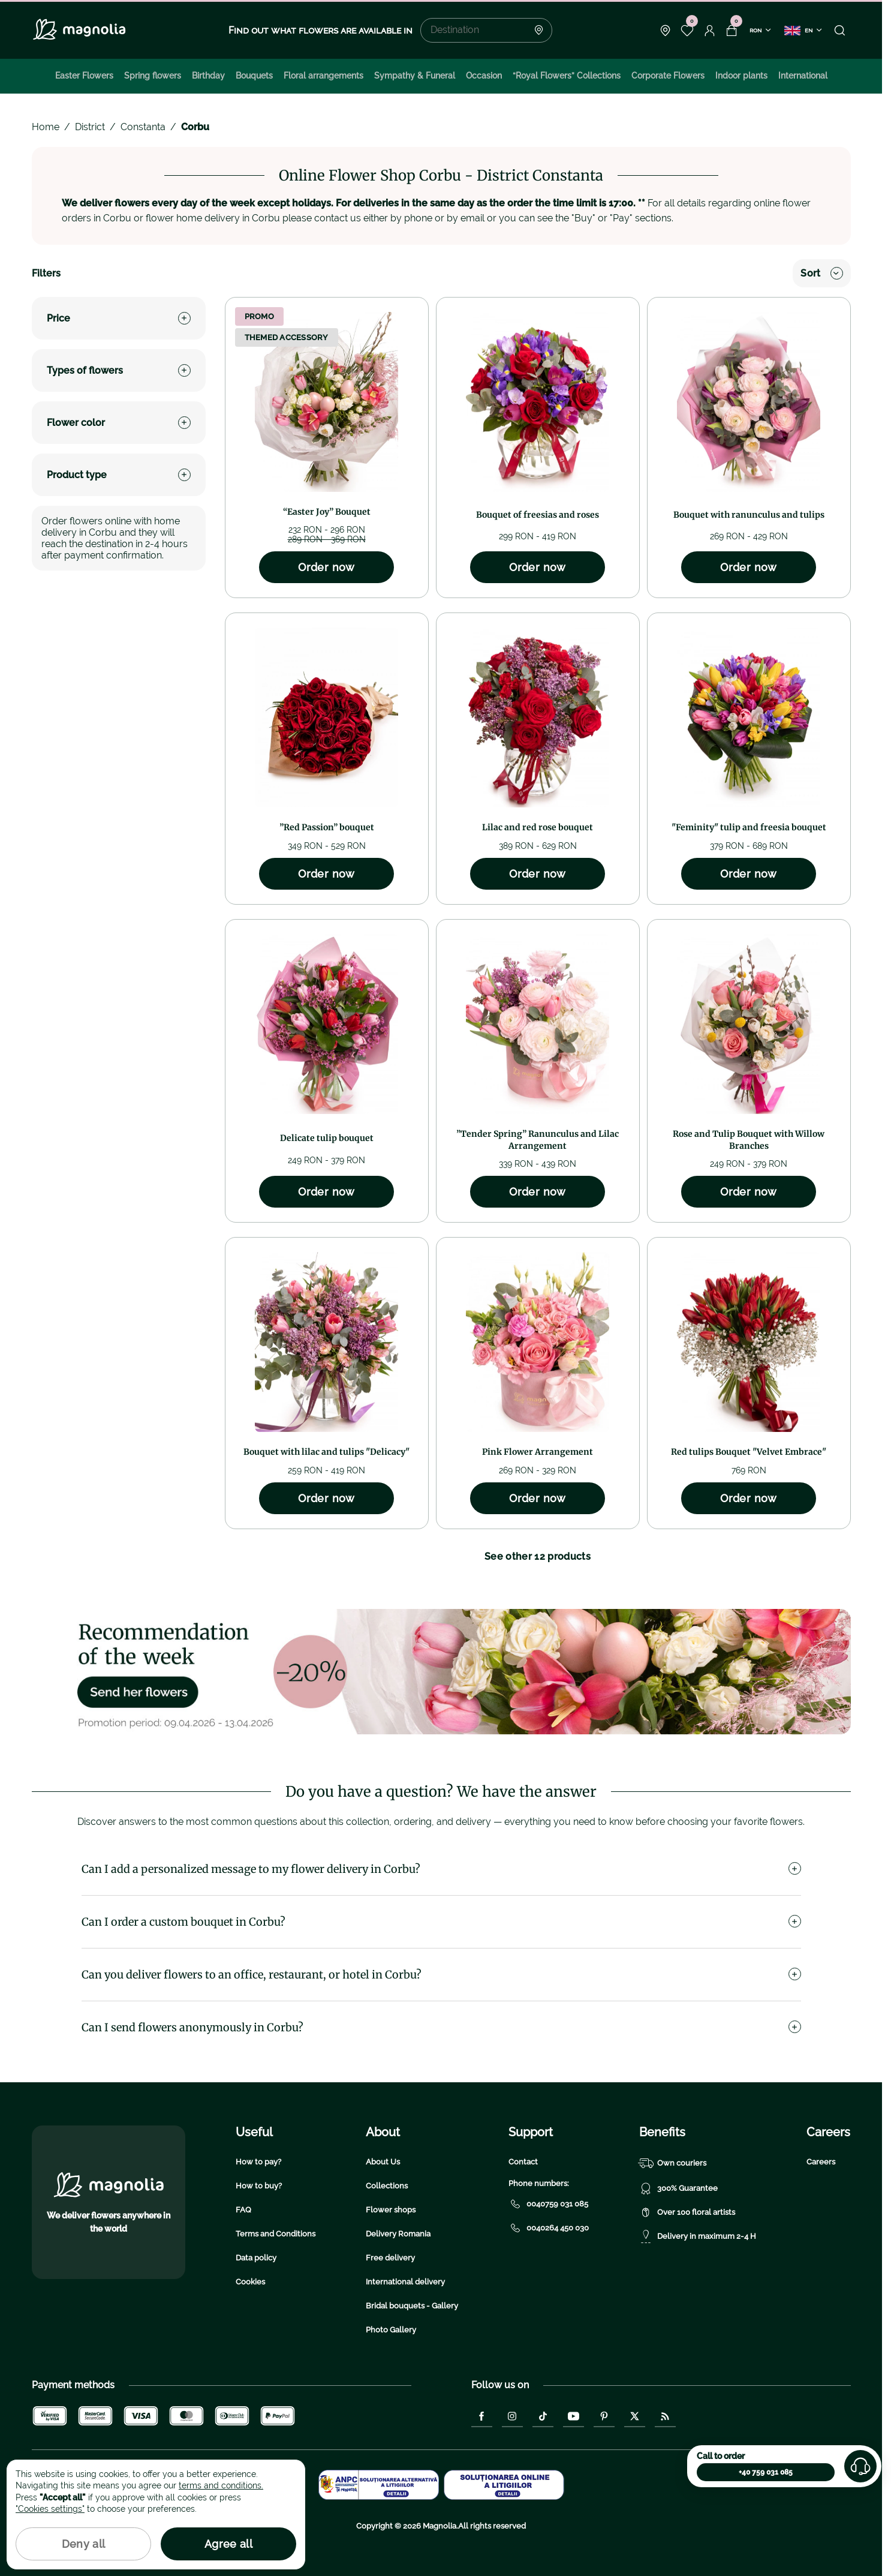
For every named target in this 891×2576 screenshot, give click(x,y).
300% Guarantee (678, 2188)
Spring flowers (152, 75)
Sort (821, 273)
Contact (523, 2161)
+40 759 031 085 (766, 2472)
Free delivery (390, 2257)
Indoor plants (741, 75)
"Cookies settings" (50, 2509)
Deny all (84, 2544)
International (802, 75)
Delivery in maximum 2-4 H (697, 2236)
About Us (383, 2161)
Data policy (256, 2257)
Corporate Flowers (668, 75)
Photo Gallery (391, 2329)
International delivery (405, 2281)
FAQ (243, 2209)
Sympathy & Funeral (414, 75)
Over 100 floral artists (687, 2212)
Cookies (250, 2281)
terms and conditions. (221, 2485)
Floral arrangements (323, 75)
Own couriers (672, 2163)
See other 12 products (537, 1556)
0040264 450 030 (548, 2228)
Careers (820, 2161)
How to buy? (259, 2185)
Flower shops (391, 2209)
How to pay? (258, 2161)
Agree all (228, 2544)
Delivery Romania (398, 2233)
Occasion (484, 75)
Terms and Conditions (275, 2233)
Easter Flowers (84, 75)
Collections (387, 2185)
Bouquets (254, 75)
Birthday (208, 75)
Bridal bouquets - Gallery (412, 2305)
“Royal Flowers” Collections (567, 75)
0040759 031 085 (548, 2204)
